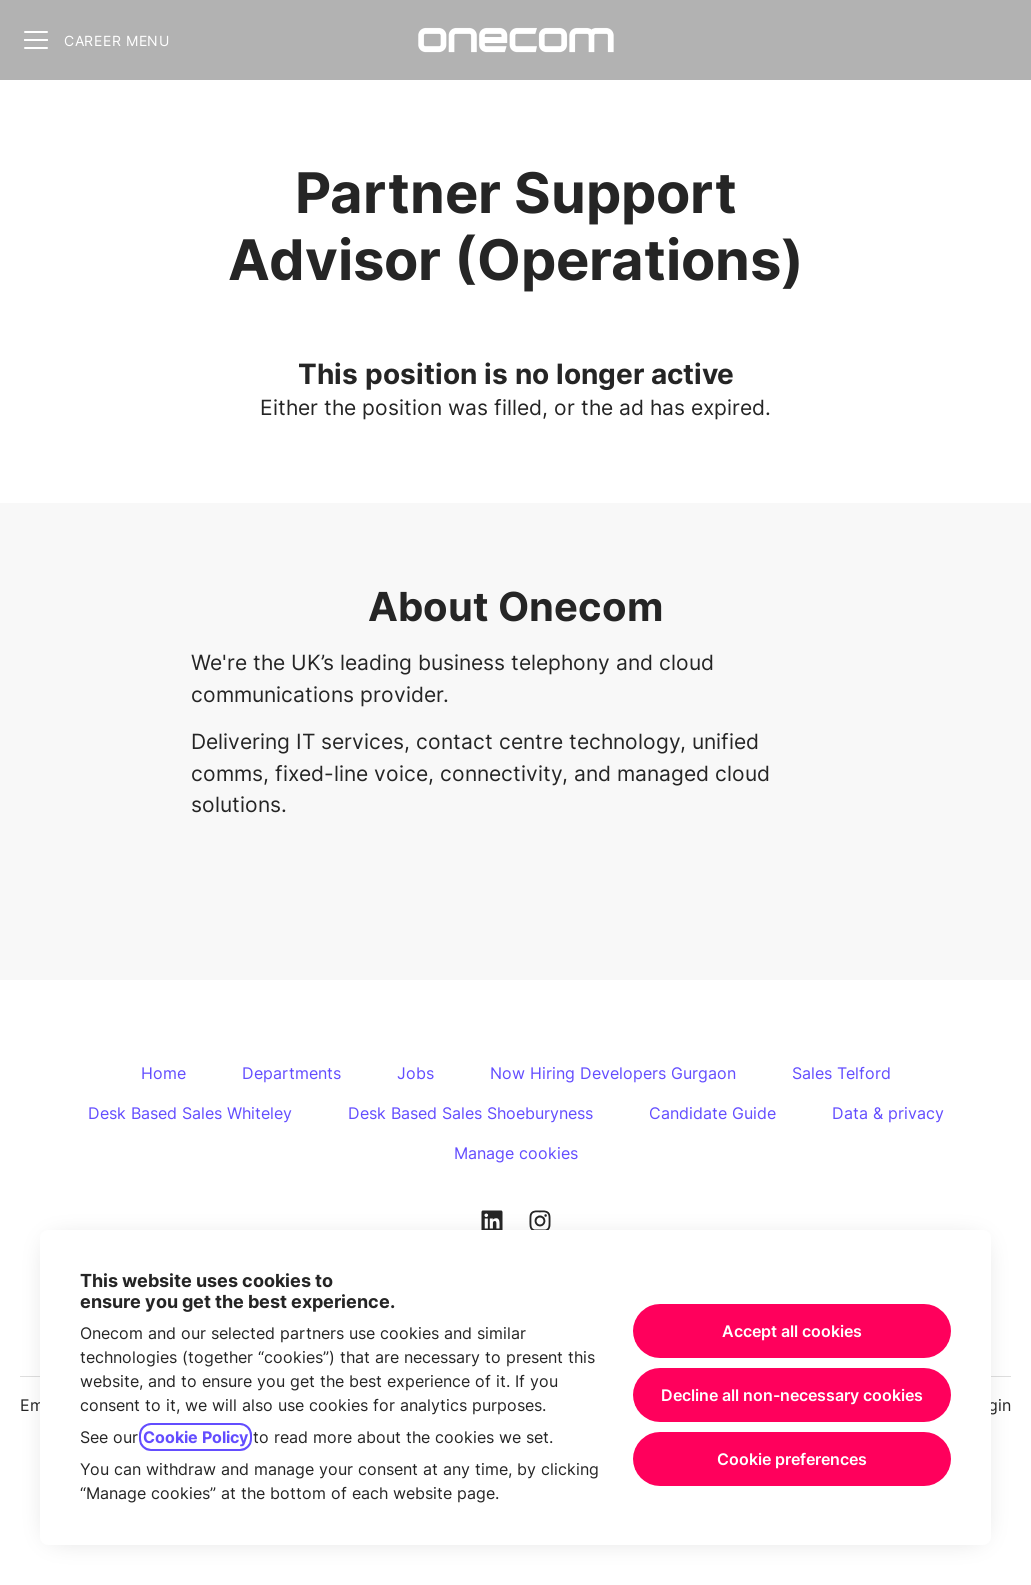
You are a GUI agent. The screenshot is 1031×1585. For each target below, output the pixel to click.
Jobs (415, 1073)
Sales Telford (841, 1073)
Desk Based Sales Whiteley (190, 1113)
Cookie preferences (792, 1459)
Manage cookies (516, 1153)
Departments (291, 1073)
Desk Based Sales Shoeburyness (470, 1113)
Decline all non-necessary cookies (792, 1395)
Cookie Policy (195, 1437)
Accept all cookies (792, 1331)
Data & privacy (888, 1113)
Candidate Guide (712, 1113)
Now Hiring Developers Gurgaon (613, 1073)
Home (163, 1073)
